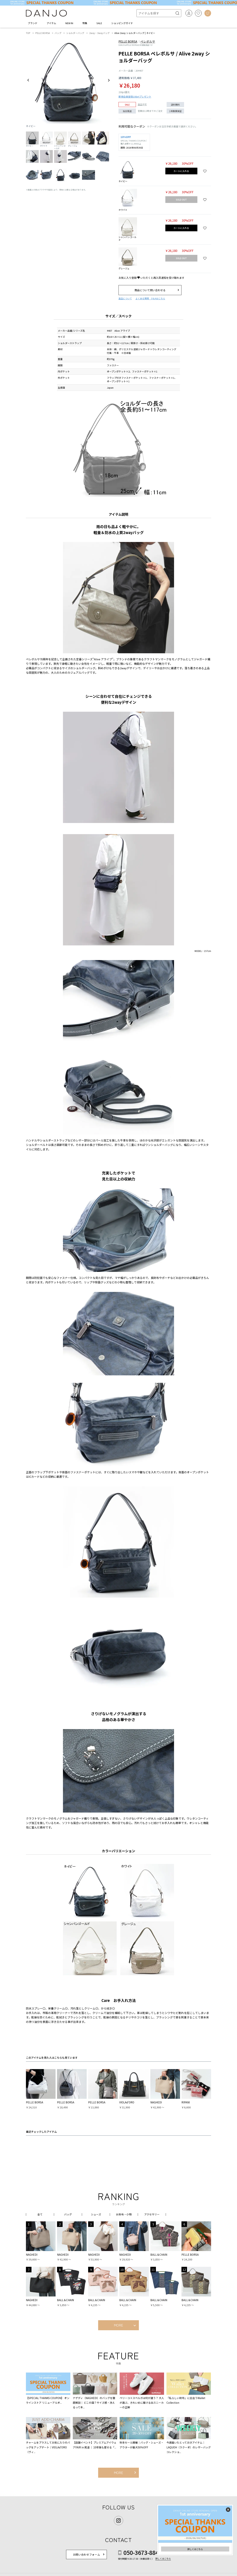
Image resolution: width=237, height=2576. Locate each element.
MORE (118, 2325)
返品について (125, 298)
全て (40, 2214)
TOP (28, 32)
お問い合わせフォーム (86, 2554)
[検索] (177, 13)
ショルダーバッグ (75, 32)
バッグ (58, 32)
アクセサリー (152, 2214)
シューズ (96, 2214)
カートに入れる (181, 170)
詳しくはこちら (195, 2549)
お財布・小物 (124, 2214)
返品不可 (142, 104)
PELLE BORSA (42, 32)
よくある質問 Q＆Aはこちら (150, 298)
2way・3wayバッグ (99, 32)
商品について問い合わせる (150, 290)
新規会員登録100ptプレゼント (134, 96)
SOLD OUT (181, 199)
